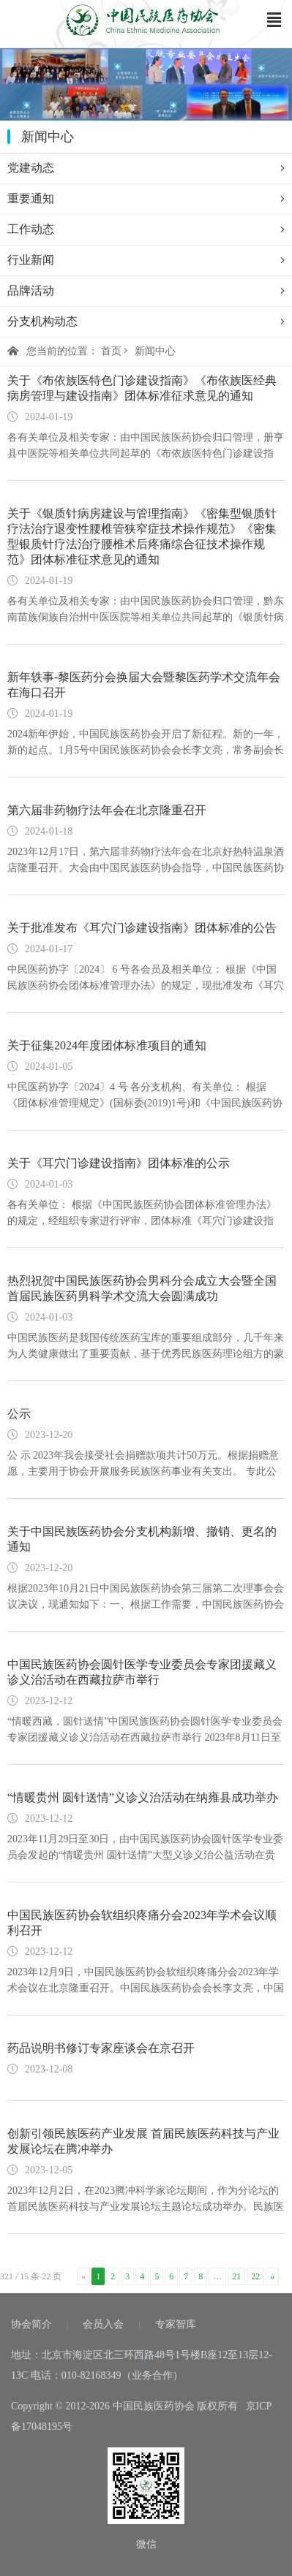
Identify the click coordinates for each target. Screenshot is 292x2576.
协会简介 (31, 2324)
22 (255, 2276)
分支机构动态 (146, 321)
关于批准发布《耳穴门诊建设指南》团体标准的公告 (142, 928)
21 (236, 2276)
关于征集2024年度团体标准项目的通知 (106, 1045)
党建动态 (146, 168)
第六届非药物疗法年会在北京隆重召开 (106, 810)
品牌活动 (146, 290)
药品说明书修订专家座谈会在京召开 (101, 2048)
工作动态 (146, 229)
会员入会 (103, 2324)
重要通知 (146, 198)
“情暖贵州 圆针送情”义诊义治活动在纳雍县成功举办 (142, 1797)
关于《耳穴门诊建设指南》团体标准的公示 (118, 1163)
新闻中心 (155, 351)
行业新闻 (146, 260)
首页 (111, 351)
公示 (19, 1413)
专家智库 (175, 2324)
